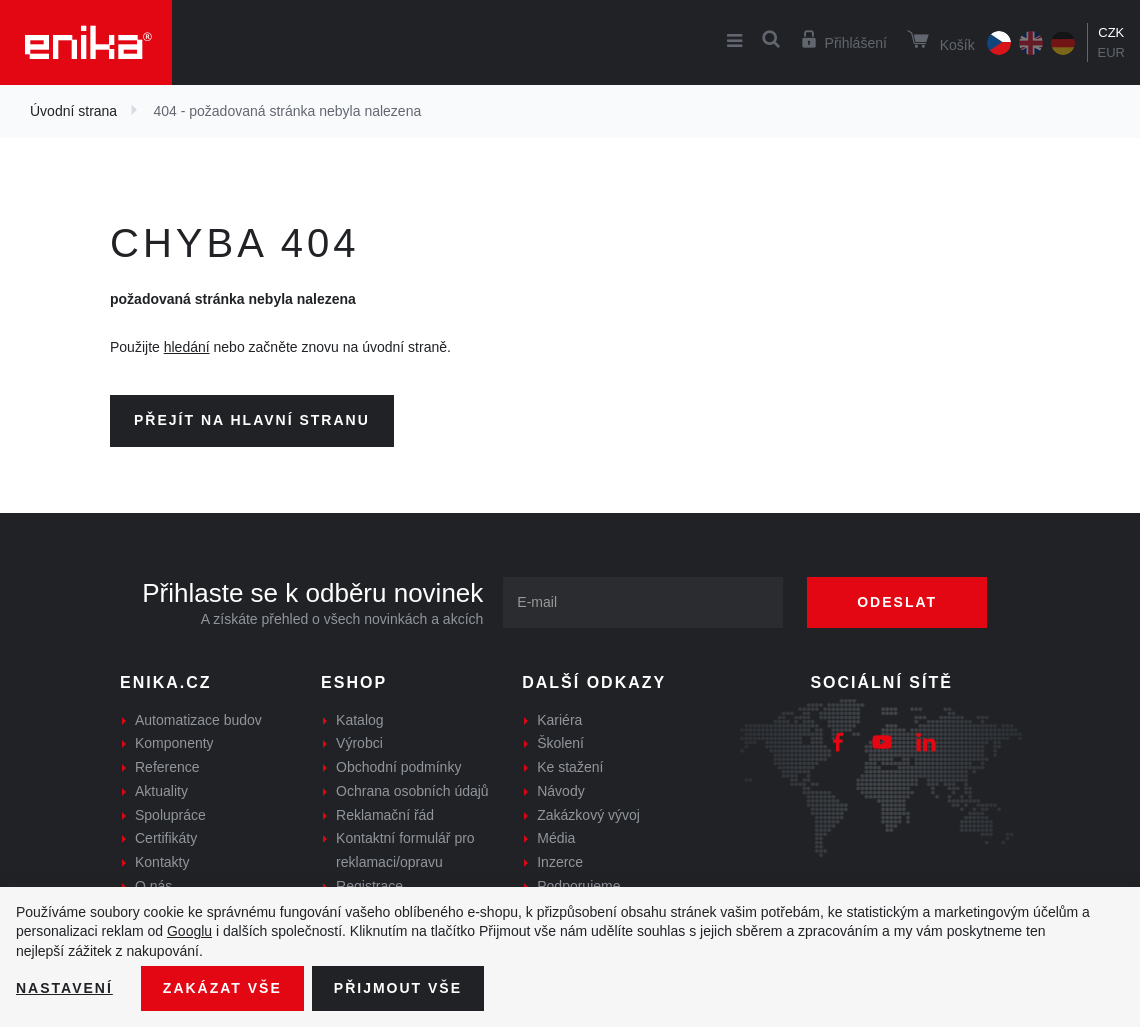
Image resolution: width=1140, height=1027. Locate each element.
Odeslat (897, 602)
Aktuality (161, 791)
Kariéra (559, 720)
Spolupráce (170, 815)
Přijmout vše (398, 988)
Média (556, 838)
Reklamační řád (385, 815)
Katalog (359, 720)
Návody (560, 791)
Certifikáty (166, 838)
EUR (1111, 52)
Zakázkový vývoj (588, 815)
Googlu (189, 931)
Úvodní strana (73, 111)
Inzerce (560, 862)
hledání (187, 347)
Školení (560, 743)
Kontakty (162, 862)
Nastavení (64, 988)
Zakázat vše (222, 988)
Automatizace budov (198, 720)
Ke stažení (570, 767)
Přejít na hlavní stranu (252, 420)
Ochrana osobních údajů (412, 791)
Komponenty (174, 743)
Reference (167, 767)
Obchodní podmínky (398, 767)
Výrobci (359, 743)
